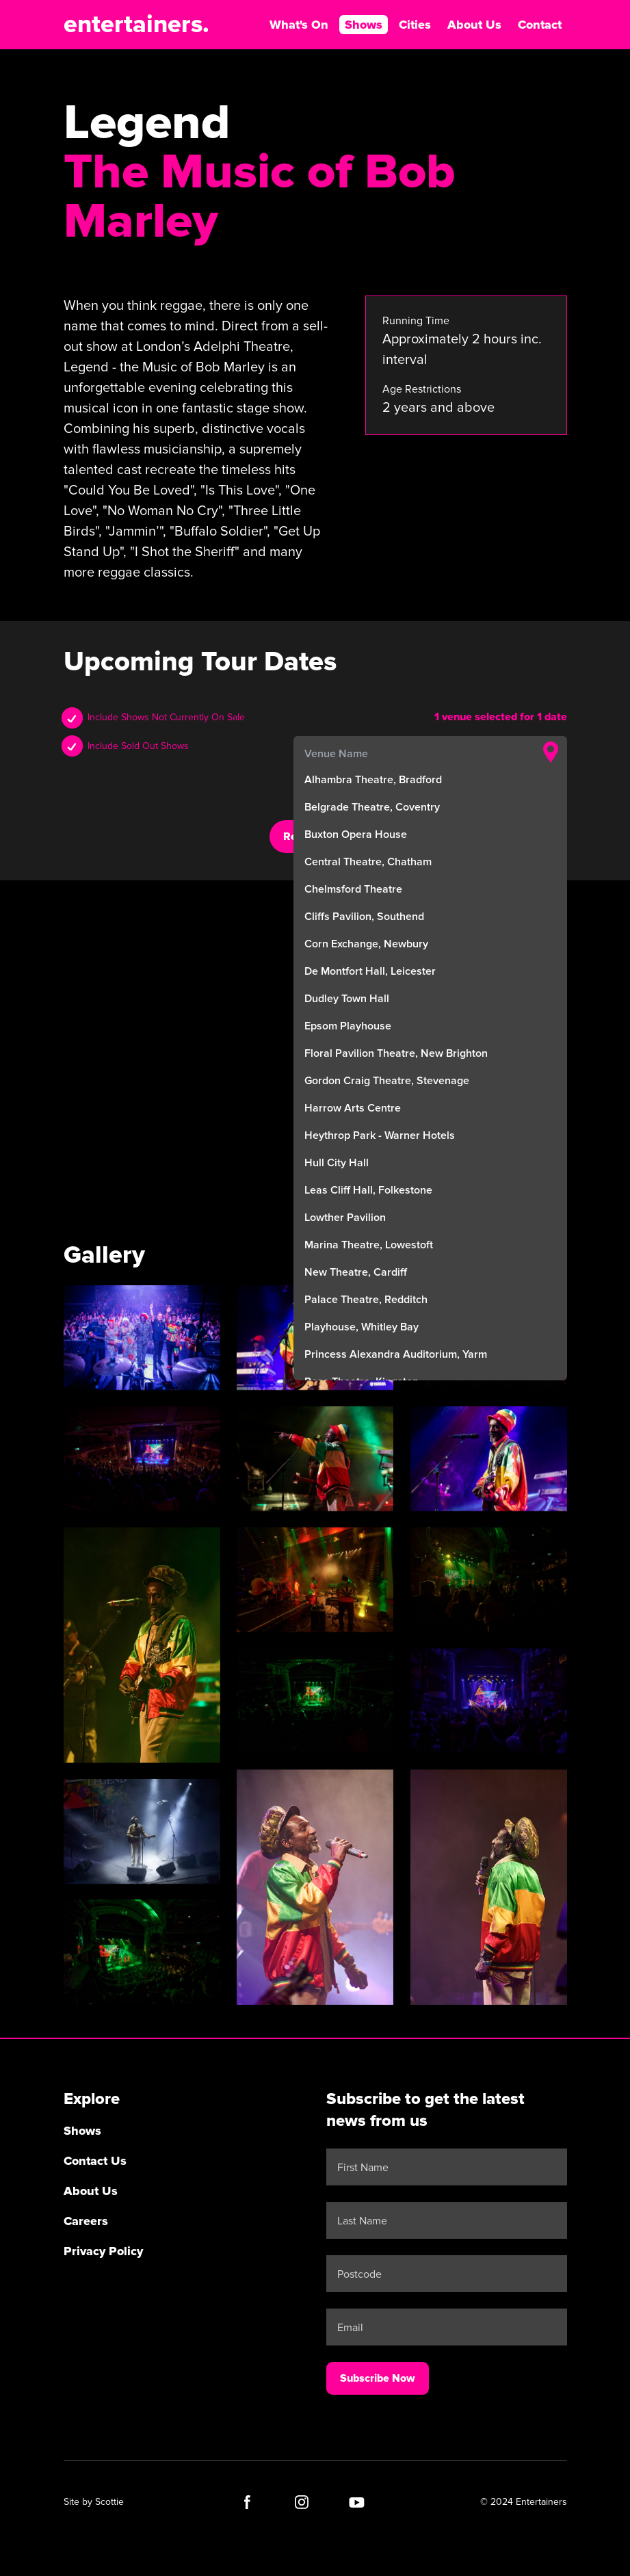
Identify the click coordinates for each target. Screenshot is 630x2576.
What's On (299, 24)
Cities (415, 24)
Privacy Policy (103, 2251)
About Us (474, 24)
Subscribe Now (377, 2378)
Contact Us (95, 2160)
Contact (540, 24)
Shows (363, 24)
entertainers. (136, 24)
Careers (86, 2221)
